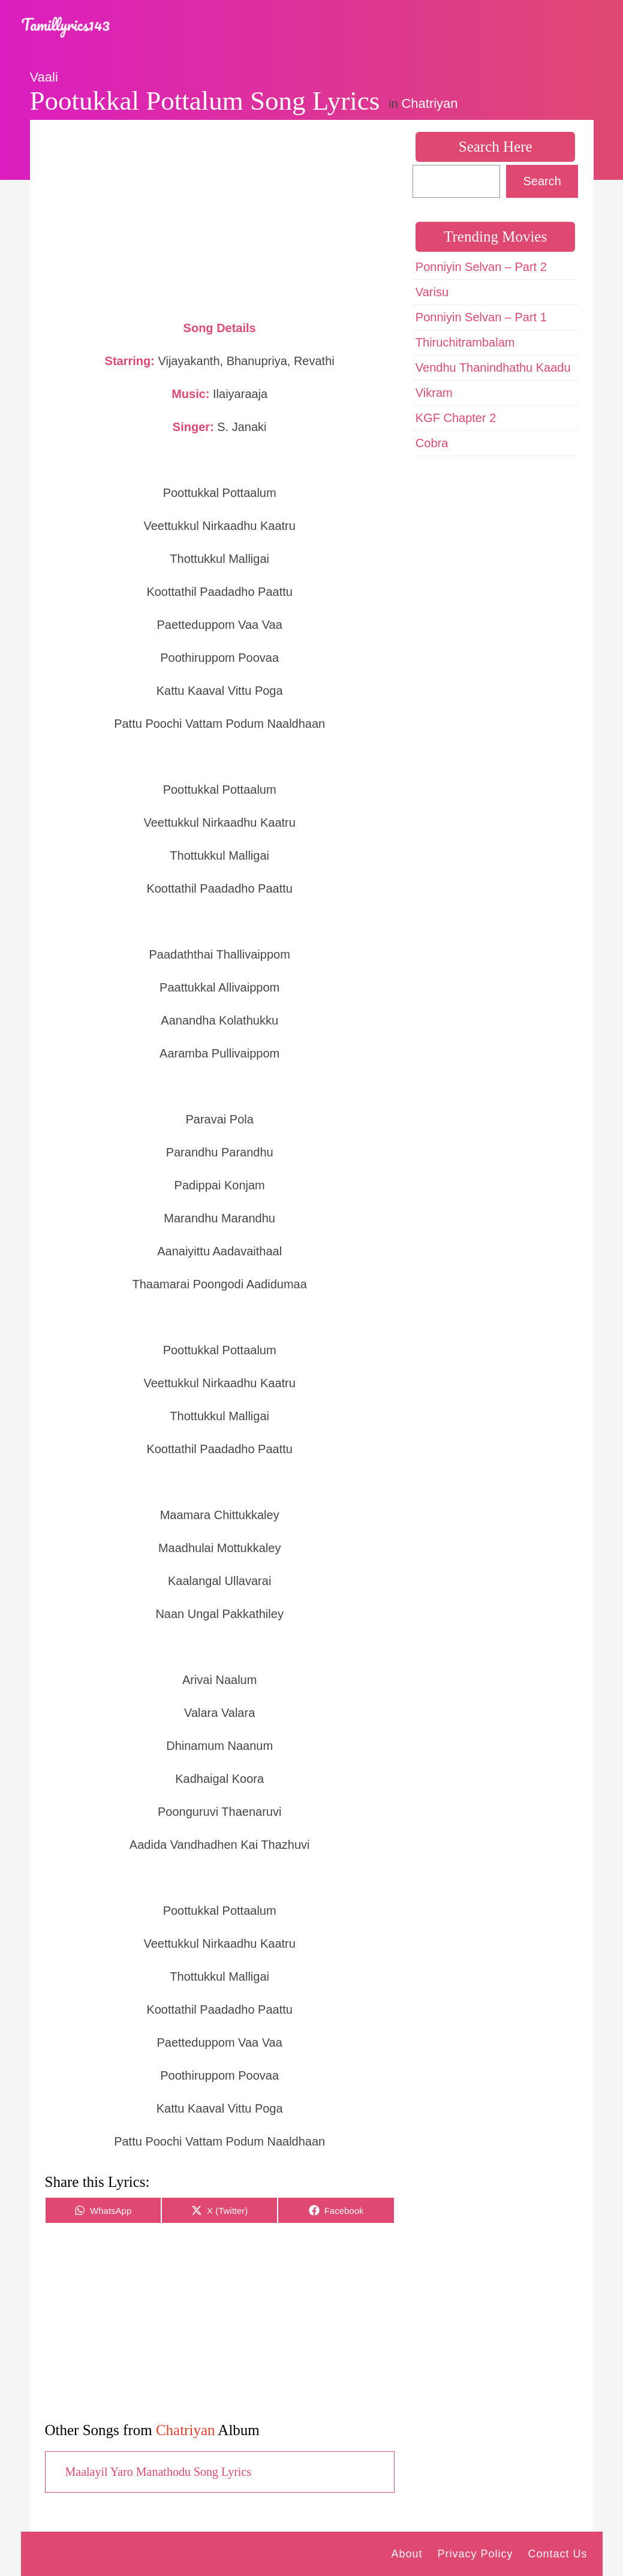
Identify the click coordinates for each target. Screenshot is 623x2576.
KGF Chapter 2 (456, 417)
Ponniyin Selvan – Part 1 (481, 317)
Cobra (432, 443)
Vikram (434, 392)
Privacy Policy (475, 2554)
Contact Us (557, 2554)
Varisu (432, 292)
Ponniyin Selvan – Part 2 (481, 266)
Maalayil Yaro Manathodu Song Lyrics (158, 2471)
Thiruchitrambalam (465, 342)
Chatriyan (429, 103)
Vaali (44, 77)
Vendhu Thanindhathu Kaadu (493, 367)
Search (542, 181)
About (406, 2554)
